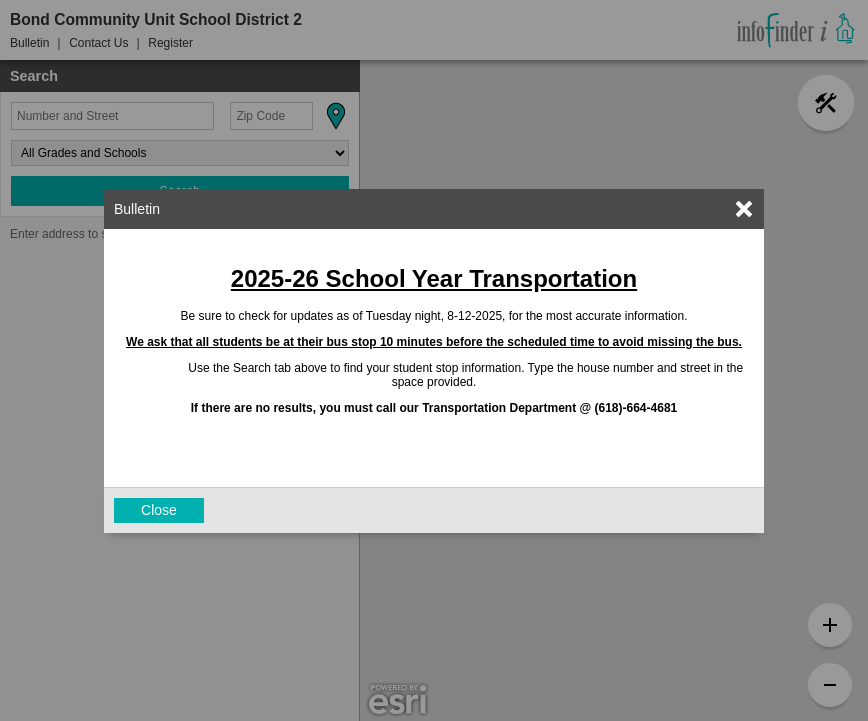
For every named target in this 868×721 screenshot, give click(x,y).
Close (159, 510)
